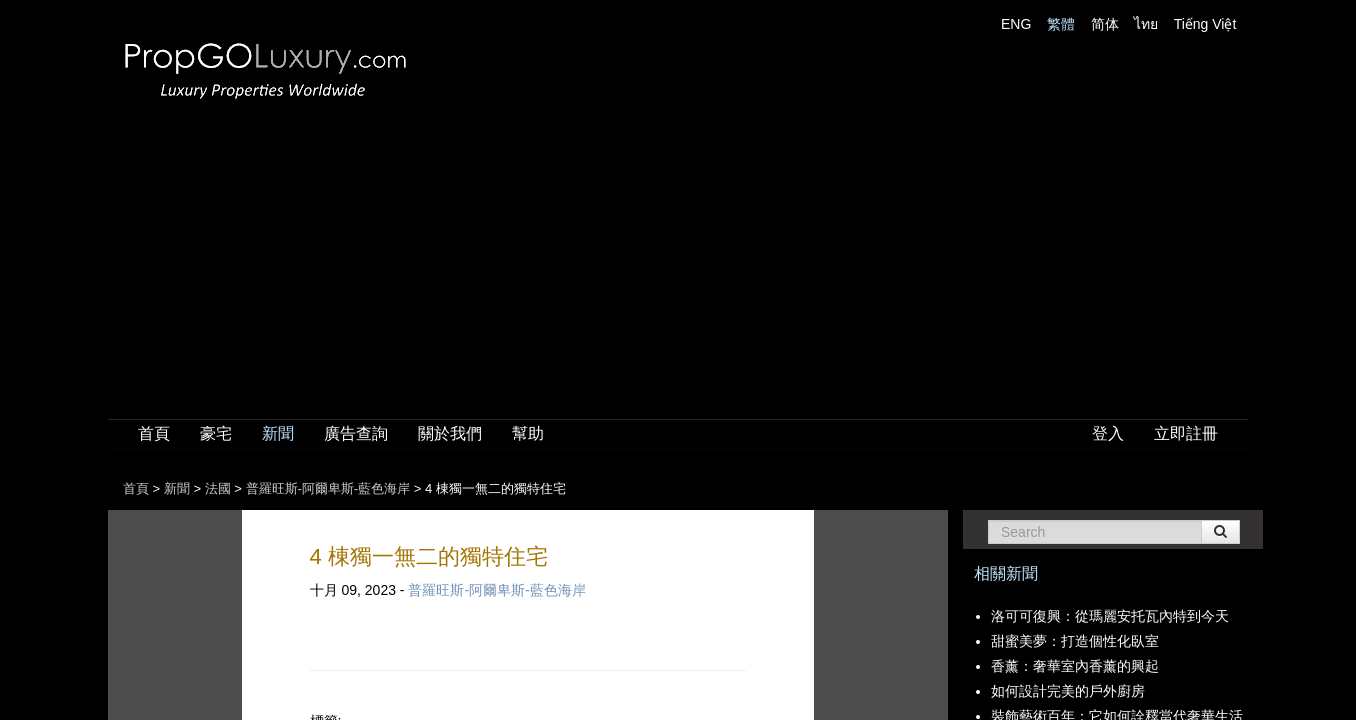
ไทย (1146, 24)
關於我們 (450, 433)
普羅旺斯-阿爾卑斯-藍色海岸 (496, 590)
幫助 (528, 433)
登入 (1108, 433)
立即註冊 (1186, 433)
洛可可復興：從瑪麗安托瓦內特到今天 (1110, 616)
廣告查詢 (356, 433)
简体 (1105, 24)
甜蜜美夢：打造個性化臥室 (1075, 641)
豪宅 (216, 433)
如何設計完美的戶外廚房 (1068, 691)
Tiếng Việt (1205, 24)
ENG (1016, 24)
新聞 (278, 433)
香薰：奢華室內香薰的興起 (1075, 666)
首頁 (154, 433)
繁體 (1061, 24)
